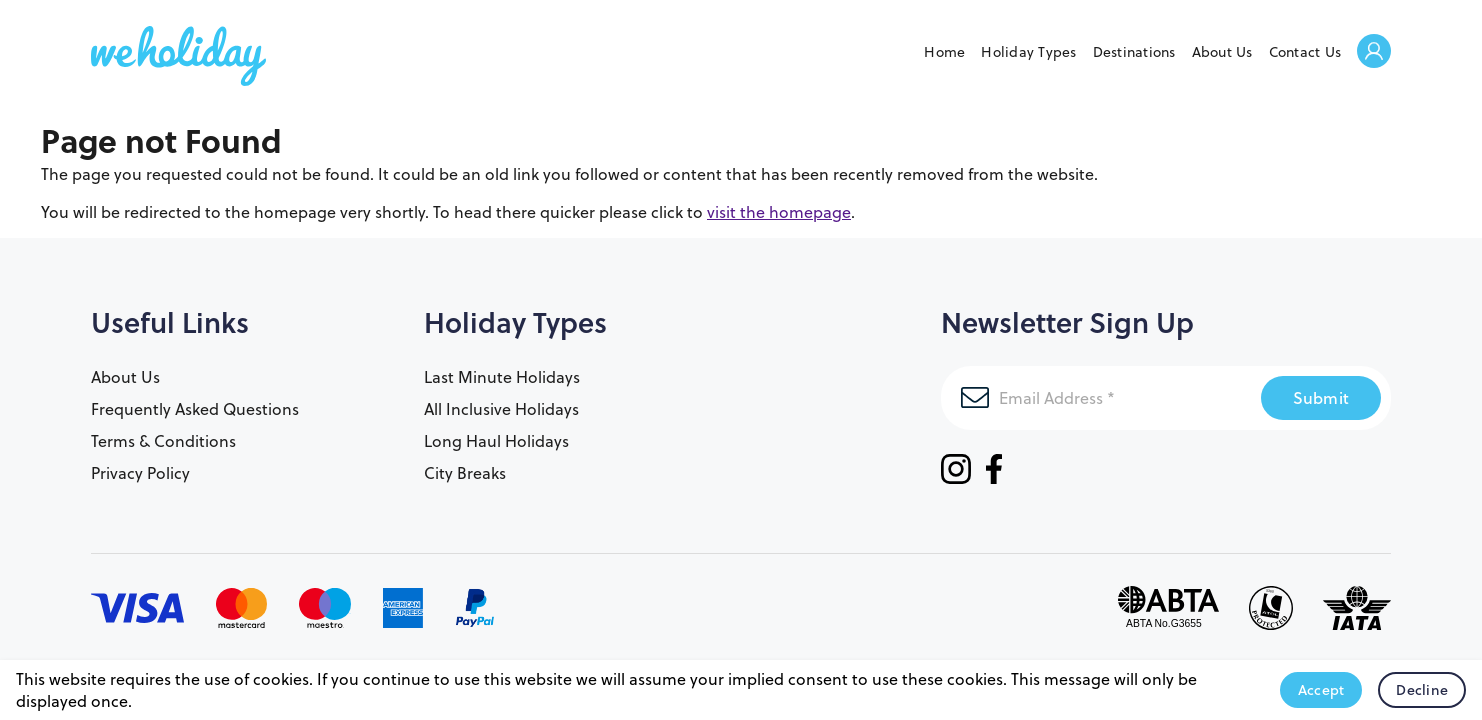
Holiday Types (1028, 52)
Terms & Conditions (163, 441)
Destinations (1134, 52)
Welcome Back (1374, 52)
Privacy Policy (140, 473)
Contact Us (1305, 52)
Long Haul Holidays (496, 441)
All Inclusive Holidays (501, 409)
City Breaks (465, 473)
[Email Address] (1101, 398)
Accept (1321, 690)
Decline (1422, 690)
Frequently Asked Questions (195, 409)
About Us (1222, 52)
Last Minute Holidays (502, 377)
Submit (1321, 397)
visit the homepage (779, 212)
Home (944, 52)
